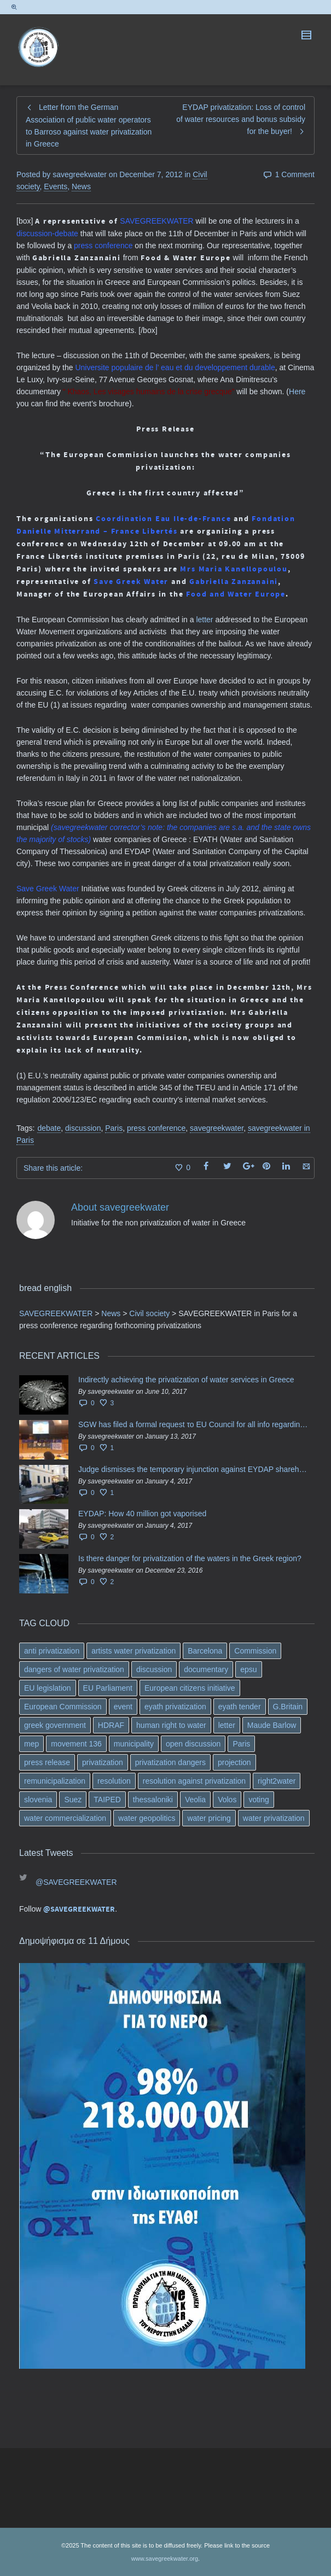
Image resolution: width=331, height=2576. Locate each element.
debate (49, 1128)
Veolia (195, 1799)
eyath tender (239, 1706)
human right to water (171, 1725)
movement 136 (76, 1743)
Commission (255, 1650)
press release (47, 1762)
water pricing (208, 1818)
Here (297, 391)
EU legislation (47, 1688)
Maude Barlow (272, 1725)
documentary (206, 1669)
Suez (73, 1799)
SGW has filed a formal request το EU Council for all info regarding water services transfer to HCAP (193, 1424)
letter (204, 619)
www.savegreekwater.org (164, 2558)
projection (234, 1762)
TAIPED (107, 1799)
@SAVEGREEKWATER (76, 1882)
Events (55, 186)
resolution (114, 1781)
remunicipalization (54, 1781)
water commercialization (65, 1818)
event (123, 1706)
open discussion (193, 1743)
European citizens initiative (189, 1688)
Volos (227, 1799)
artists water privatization (133, 1650)
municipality (134, 1743)
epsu (248, 1669)
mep (31, 1743)
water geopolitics (146, 1818)
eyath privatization (175, 1706)
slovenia (38, 1799)
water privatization (274, 1818)
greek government (55, 1725)
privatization (102, 1762)
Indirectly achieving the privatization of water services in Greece (186, 1379)
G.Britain (288, 1706)
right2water (276, 1781)
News (81, 186)
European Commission (63, 1706)
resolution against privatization (194, 1781)
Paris (114, 1128)
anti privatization (51, 1650)
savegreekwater (216, 1128)
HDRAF (111, 1725)
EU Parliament (107, 1688)
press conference (156, 1128)
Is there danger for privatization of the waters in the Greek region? (189, 1558)
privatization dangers (170, 1762)
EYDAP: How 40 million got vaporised (142, 1513)
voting (258, 1799)
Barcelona (205, 1650)
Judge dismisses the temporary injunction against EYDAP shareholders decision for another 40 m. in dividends (193, 1469)
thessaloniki (153, 1799)
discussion (83, 1128)
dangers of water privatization (74, 1669)
